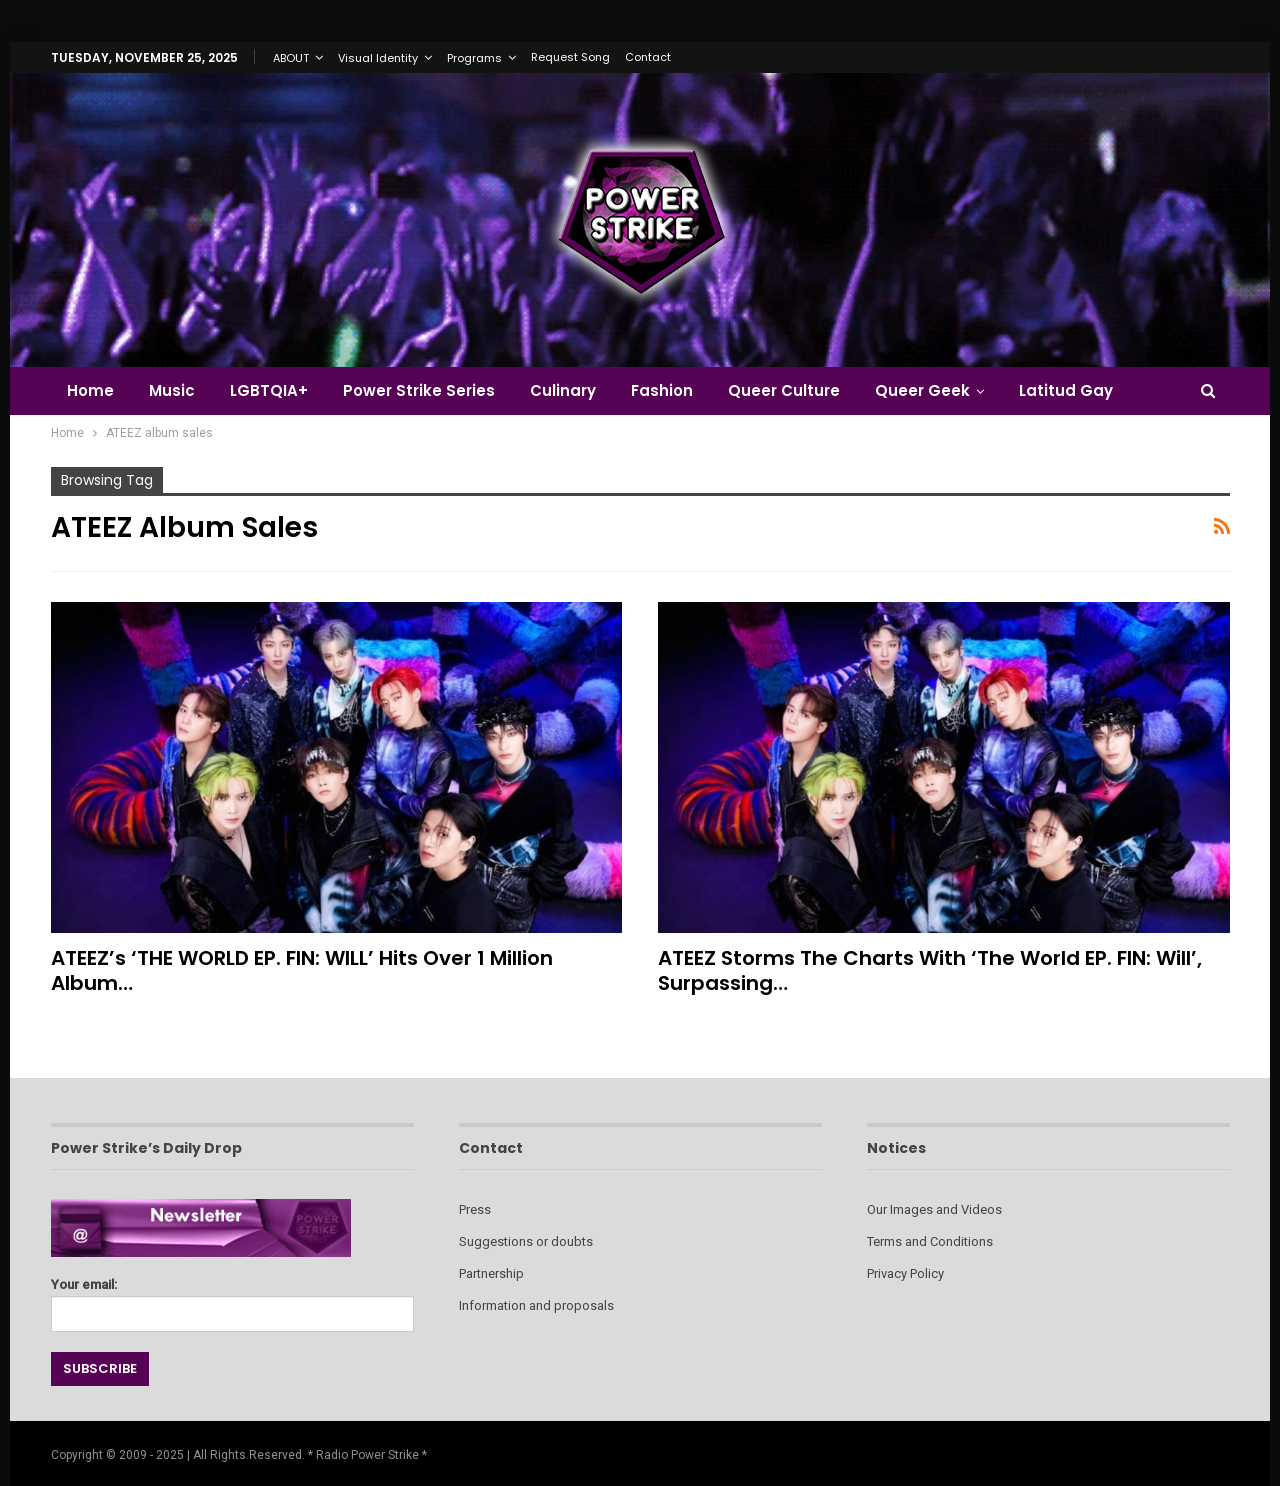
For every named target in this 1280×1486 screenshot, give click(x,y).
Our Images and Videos (934, 1209)
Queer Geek (922, 390)
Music (172, 390)
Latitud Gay (1066, 390)
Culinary (563, 390)
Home (90, 390)
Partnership (491, 1273)
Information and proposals (536, 1305)
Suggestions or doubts (526, 1241)
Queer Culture (784, 390)
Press (475, 1209)
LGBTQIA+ (269, 390)
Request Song (570, 57)
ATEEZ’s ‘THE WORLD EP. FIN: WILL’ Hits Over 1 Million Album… (302, 970)
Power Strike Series (419, 390)
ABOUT (291, 58)
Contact (648, 57)
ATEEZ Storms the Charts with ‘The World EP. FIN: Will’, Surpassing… (930, 970)
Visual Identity (378, 58)
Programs (474, 58)
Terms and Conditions (930, 1241)
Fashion (662, 390)
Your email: (232, 1299)
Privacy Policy (905, 1273)
